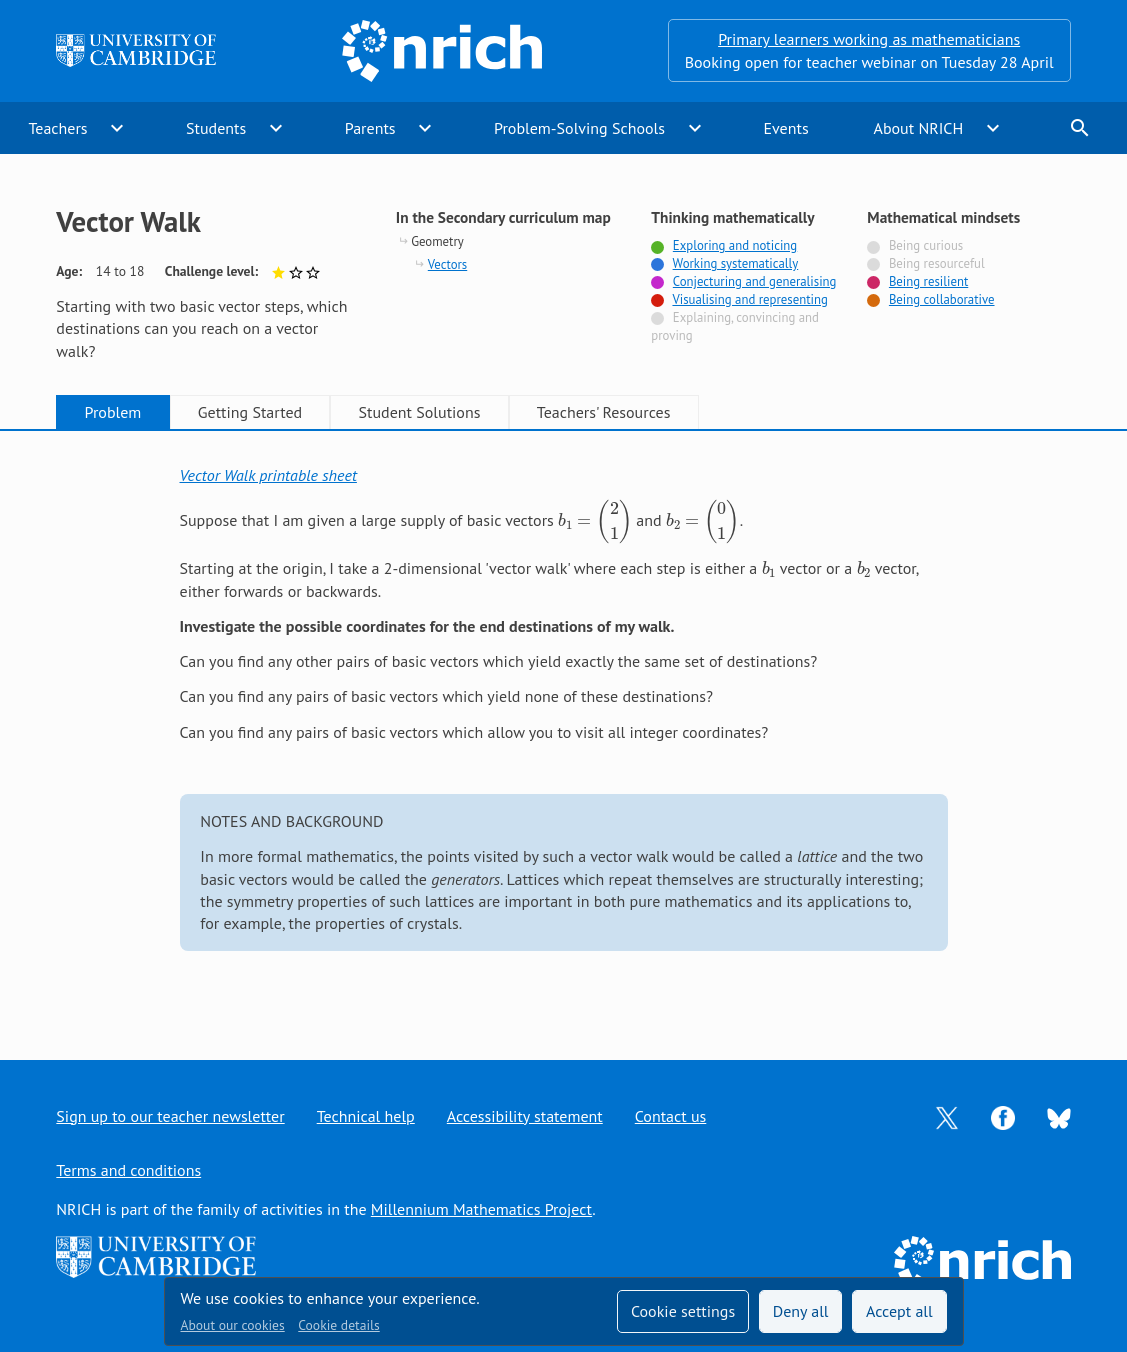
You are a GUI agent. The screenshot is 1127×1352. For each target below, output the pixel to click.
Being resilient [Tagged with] (928, 281)
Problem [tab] (113, 412)
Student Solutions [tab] (420, 412)
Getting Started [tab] (250, 412)
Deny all (801, 1311)
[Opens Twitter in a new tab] (947, 1116)
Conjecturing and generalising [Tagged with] (755, 281)
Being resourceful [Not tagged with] (937, 263)
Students (216, 128)
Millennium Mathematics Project (481, 1209)
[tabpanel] (564, 726)
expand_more (117, 128)
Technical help (366, 1116)
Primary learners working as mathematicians (869, 39)
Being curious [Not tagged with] (926, 245)
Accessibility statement (525, 1116)
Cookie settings (683, 1311)
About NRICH (919, 128)
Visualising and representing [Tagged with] (749, 299)
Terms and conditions (128, 1170)
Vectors (447, 264)
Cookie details (338, 1325)
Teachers (57, 128)
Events (785, 128)
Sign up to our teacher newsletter (170, 1116)
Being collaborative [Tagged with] (942, 299)
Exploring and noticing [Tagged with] (735, 245)
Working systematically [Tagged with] (736, 263)
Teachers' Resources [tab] (604, 412)
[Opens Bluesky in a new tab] (1059, 1116)
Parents (370, 128)
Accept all (899, 1311)
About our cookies (233, 1325)
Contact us (671, 1116)
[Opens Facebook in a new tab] (1003, 1116)
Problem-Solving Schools (579, 128)
